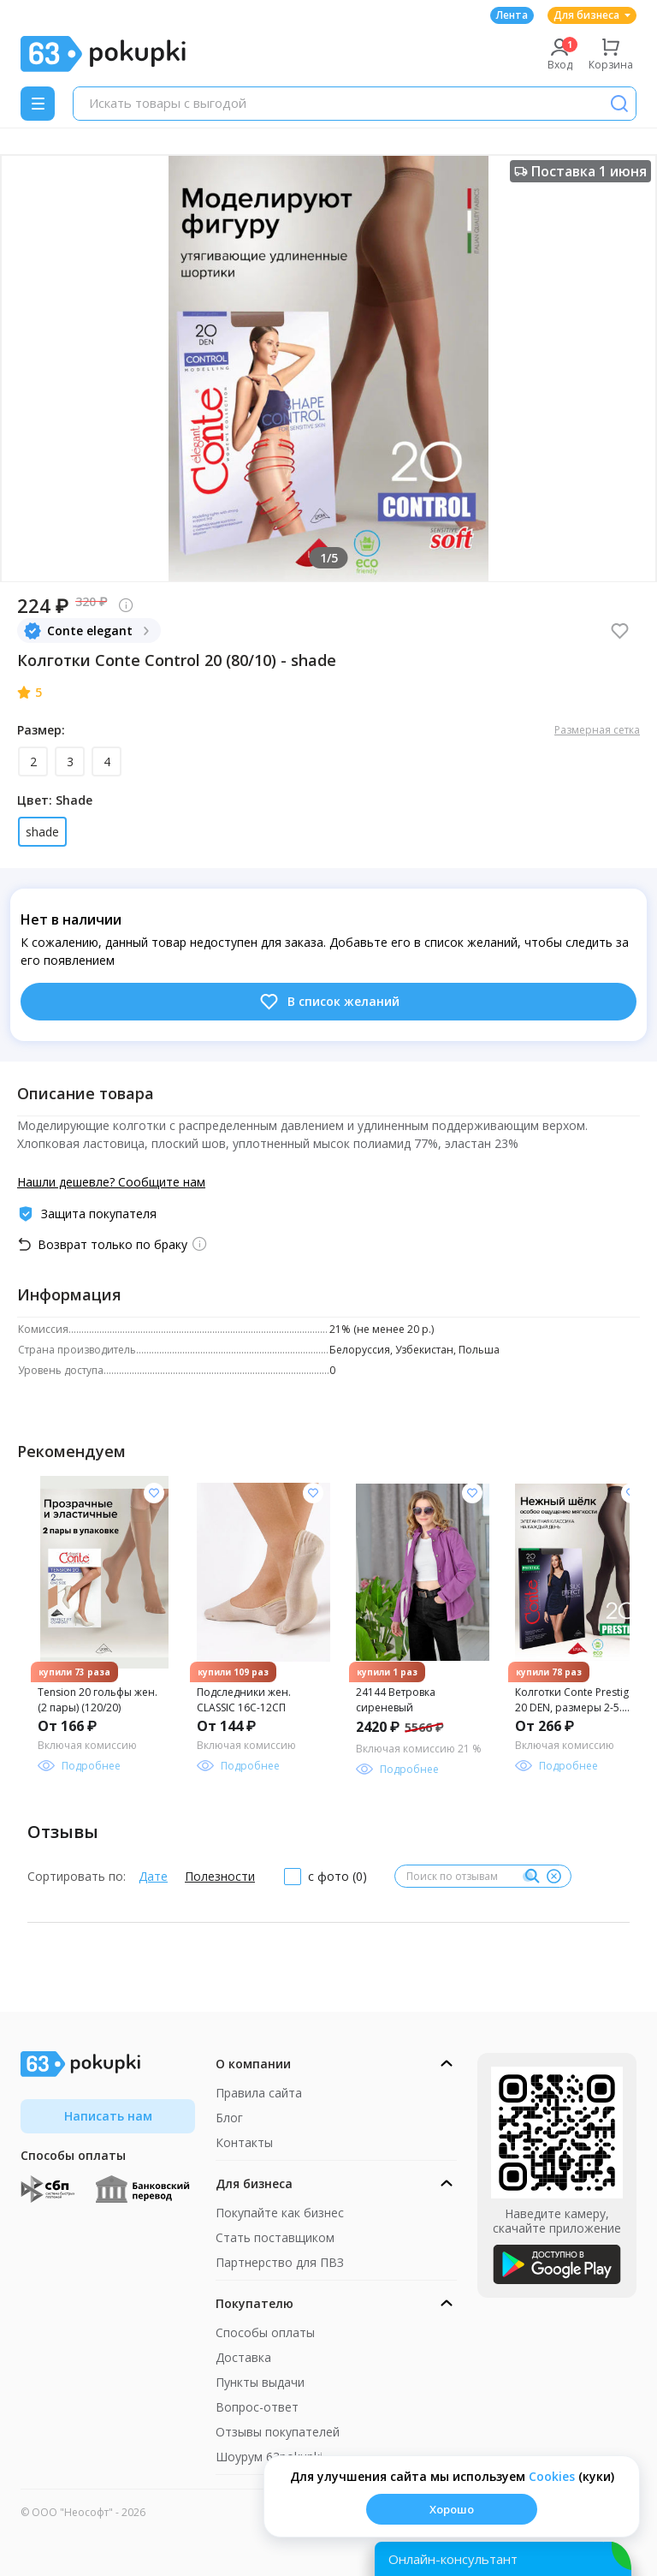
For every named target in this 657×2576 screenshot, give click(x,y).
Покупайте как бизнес (280, 2212)
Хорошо (451, 2509)
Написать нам (108, 2116)
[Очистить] (553, 1876)
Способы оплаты (265, 2332)
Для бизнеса (591, 15)
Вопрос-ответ (257, 2407)
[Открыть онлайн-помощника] (503, 2559)
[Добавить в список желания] (154, 1493)
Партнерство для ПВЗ (280, 2262)
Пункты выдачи (260, 2382)
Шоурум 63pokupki (269, 2456)
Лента (512, 15)
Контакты (244, 2142)
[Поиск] (619, 103)
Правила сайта (259, 2093)
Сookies (552, 2476)
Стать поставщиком (275, 2237)
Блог (229, 2117)
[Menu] (38, 103)
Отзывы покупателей (278, 2432)
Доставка (243, 2357)
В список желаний (329, 1001)
